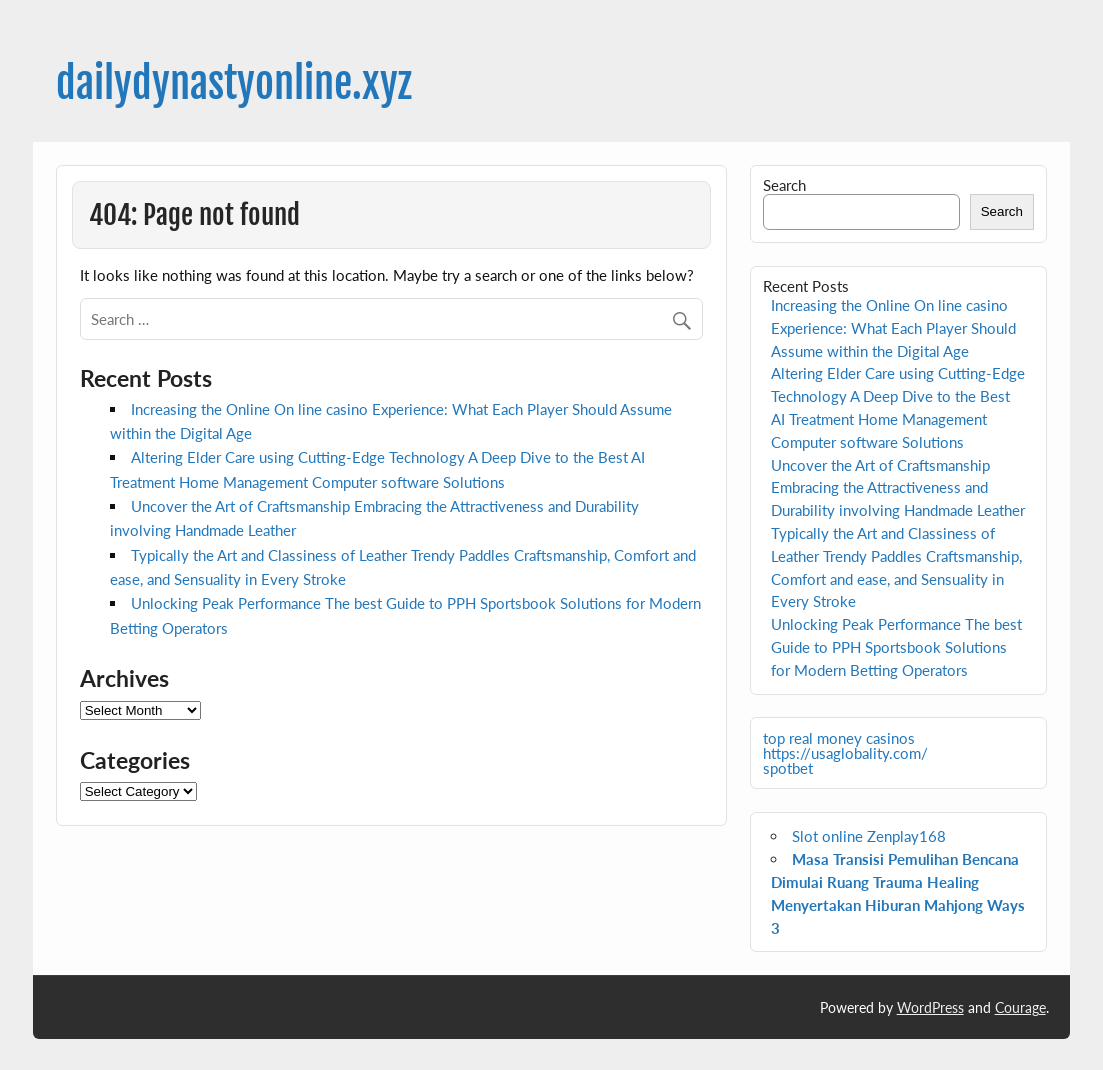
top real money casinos (839, 738)
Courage (1020, 1007)
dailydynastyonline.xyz (234, 83)
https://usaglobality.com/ (845, 753)
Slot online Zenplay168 (869, 836)
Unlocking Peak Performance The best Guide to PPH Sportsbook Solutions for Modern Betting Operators (896, 647)
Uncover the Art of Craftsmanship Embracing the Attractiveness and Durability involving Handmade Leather (898, 488)
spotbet (788, 768)
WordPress (930, 1007)
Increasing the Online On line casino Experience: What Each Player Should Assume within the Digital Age (893, 328)
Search (784, 185)
